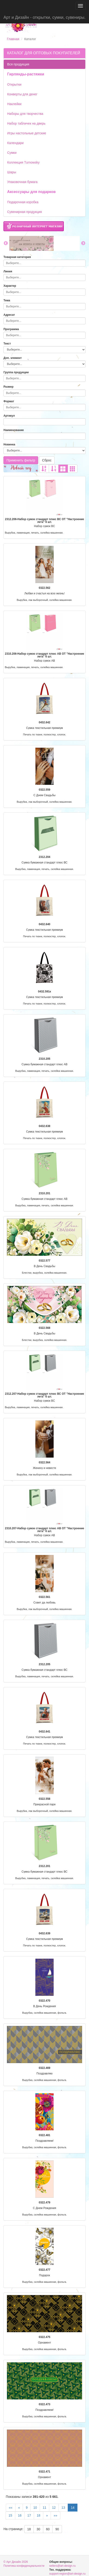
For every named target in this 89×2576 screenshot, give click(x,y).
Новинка (9, 444)
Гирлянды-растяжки (25, 74)
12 (54, 2507)
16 (20, 2515)
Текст (7, 343)
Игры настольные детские (26, 133)
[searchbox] (43, 263)
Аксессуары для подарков (31, 192)
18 (38, 2515)
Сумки (12, 153)
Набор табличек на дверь (26, 123)
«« (10, 2507)
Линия (7, 271)
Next (83, 243)
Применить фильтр (20, 460)
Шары (11, 172)
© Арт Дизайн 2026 (15, 2561)
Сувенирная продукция (24, 212)
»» (55, 2515)
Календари (15, 143)
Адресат (9, 314)
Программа (11, 329)
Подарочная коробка (22, 202)
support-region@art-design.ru (67, 2573)
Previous (5, 243)
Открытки (14, 84)
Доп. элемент (12, 358)
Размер (8, 386)
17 (29, 2515)
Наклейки (14, 104)
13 (63, 2507)
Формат (8, 401)
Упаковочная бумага (22, 182)
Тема (6, 300)
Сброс (47, 460)
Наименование (13, 430)
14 (72, 2507)
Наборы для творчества (25, 114)
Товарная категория (17, 257)
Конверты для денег (22, 94)
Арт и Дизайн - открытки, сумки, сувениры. (44, 17)
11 (44, 2507)
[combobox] (44, 263)
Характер (9, 285)
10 (35, 2507)
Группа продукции (16, 372)
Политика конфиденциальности (23, 2565)
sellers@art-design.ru (62, 2565)
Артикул (9, 415)
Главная (13, 39)
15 (10, 2515)
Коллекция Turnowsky (23, 162)
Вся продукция (18, 64)
